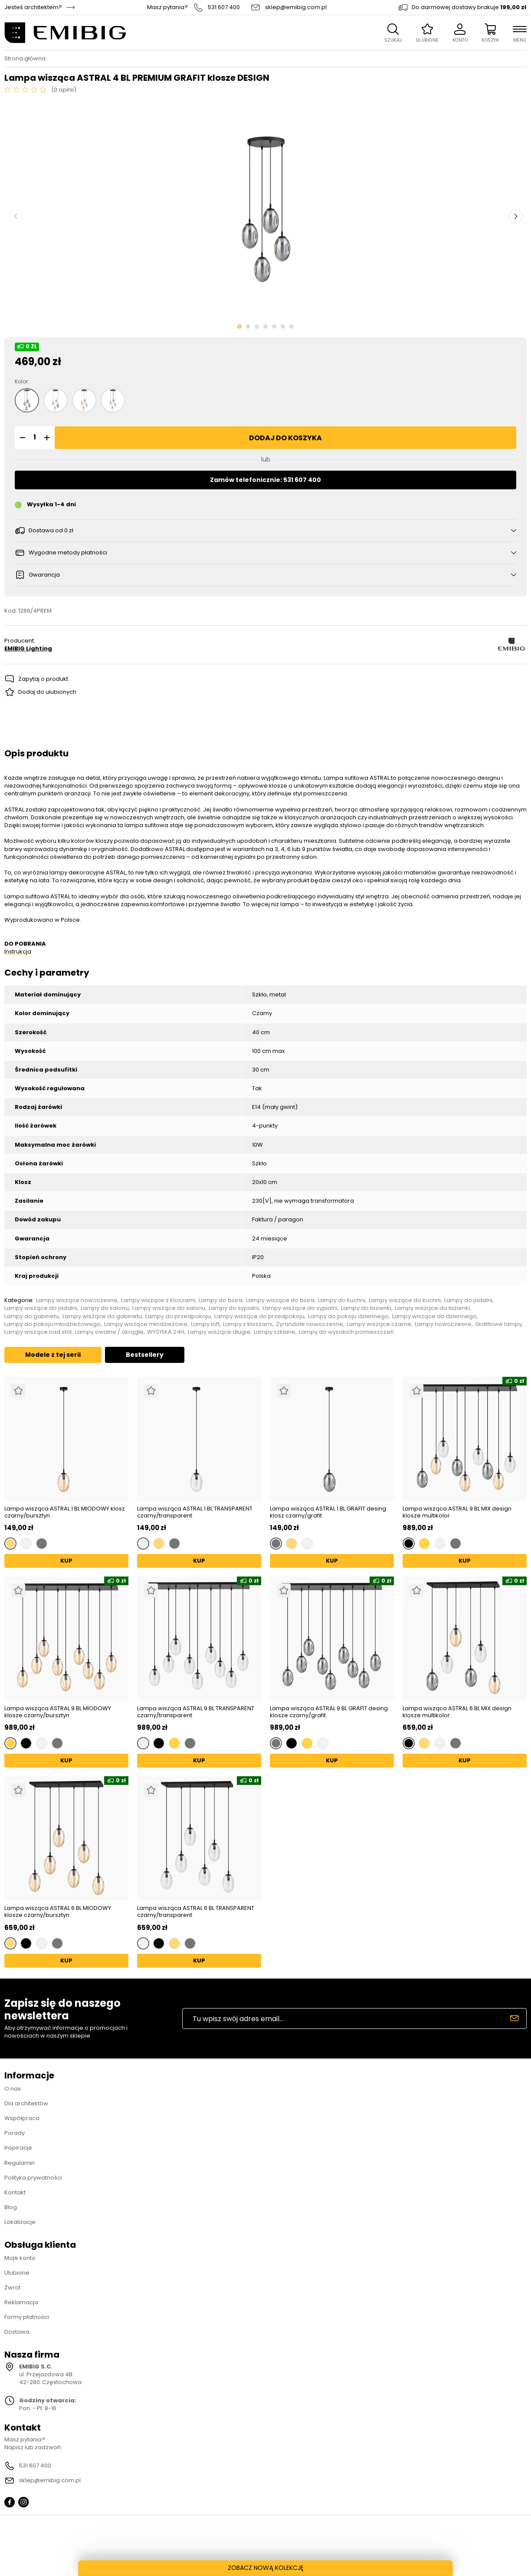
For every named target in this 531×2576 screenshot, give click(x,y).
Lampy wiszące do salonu (168, 1308)
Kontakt (15, 2192)
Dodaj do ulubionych (47, 692)
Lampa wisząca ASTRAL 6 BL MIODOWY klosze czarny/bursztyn (57, 1911)
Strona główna (25, 59)
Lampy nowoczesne (443, 1324)
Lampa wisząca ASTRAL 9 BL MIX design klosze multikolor (457, 1512)
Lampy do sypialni (234, 1308)
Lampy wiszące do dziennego (434, 1316)
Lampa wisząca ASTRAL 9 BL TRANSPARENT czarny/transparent (195, 1711)
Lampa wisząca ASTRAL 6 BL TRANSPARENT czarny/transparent (195, 1911)
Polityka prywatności (33, 2178)
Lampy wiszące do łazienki (432, 1308)
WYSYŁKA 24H (165, 1332)
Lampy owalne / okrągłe (109, 1332)
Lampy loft (205, 1324)
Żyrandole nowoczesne (309, 1324)
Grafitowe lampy (498, 1324)
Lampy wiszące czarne (379, 1324)
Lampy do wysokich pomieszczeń (346, 1332)
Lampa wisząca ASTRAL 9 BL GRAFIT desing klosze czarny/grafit (329, 1711)
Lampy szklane (274, 1332)
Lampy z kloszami (247, 1324)
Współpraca (21, 2118)
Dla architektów (26, 2103)
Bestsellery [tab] (145, 1354)
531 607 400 (224, 7)
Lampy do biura (221, 1300)
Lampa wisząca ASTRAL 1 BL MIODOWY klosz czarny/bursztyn (64, 1512)
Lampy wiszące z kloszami (158, 1300)
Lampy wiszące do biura (280, 1300)
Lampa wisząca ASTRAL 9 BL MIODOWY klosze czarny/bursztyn (57, 1711)
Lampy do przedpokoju (178, 1316)
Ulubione (17, 2273)
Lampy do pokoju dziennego (348, 1316)
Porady (14, 2133)
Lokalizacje (20, 2222)
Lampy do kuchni (341, 1300)
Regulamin (19, 2163)
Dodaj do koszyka (285, 438)
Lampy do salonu (105, 1308)
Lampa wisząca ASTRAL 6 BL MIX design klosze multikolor (457, 1711)
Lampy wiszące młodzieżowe (145, 1324)
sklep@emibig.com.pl (296, 7)
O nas (12, 2089)
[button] (21, 437)
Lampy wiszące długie (219, 1332)
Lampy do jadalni (468, 1300)
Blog (10, 2207)
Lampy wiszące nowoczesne (77, 1300)
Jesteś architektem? (33, 7)
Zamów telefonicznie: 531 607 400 (265, 479)
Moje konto (20, 2258)
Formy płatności (26, 2317)
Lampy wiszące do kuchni (405, 1300)
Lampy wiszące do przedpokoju (259, 1316)
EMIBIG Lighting (28, 649)
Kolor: (22, 381)
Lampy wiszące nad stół (38, 1332)
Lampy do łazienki (366, 1308)
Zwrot (12, 2287)
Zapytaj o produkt (43, 679)
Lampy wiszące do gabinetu (102, 1316)
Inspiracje (18, 2148)
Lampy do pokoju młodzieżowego (52, 1324)
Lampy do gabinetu (31, 1316)
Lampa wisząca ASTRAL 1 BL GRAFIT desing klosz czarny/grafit (328, 1512)
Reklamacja (21, 2302)
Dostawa (17, 2332)
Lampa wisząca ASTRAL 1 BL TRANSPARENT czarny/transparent (194, 1512)
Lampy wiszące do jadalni (40, 1308)
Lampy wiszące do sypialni (300, 1308)
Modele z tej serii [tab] (53, 1354)
